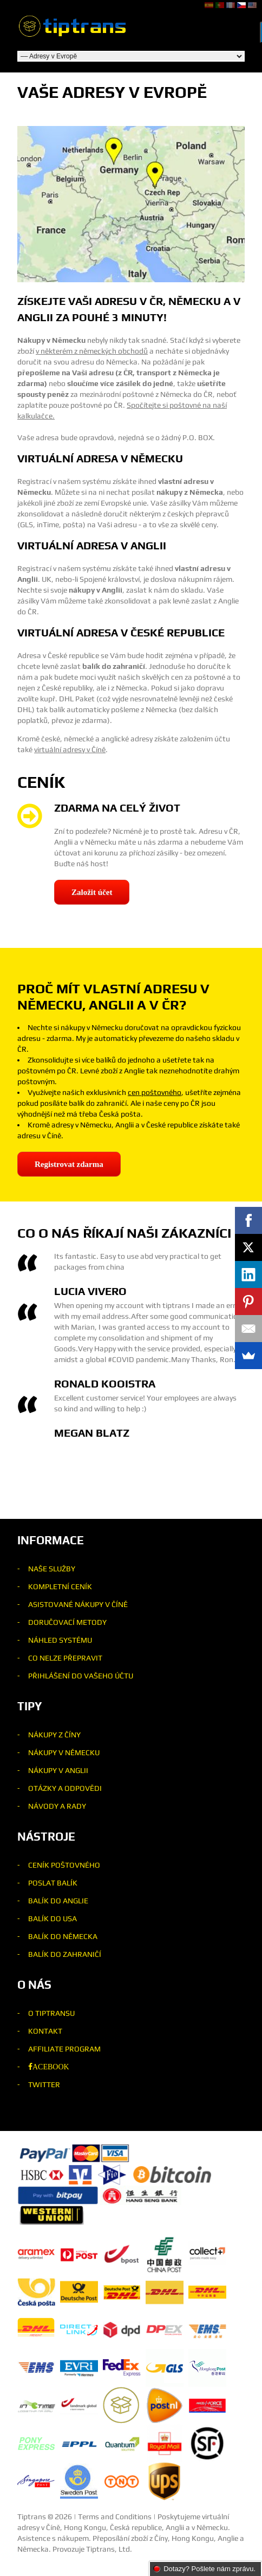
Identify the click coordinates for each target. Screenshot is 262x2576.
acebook (50, 2066)
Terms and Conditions (115, 2516)
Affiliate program (64, 2048)
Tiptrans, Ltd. (109, 2549)
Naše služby (51, 1568)
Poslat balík (52, 1882)
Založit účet (91, 892)
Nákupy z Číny (54, 1734)
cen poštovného (154, 1092)
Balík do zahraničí (64, 1954)
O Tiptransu (51, 2013)
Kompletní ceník (60, 1586)
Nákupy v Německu (64, 1752)
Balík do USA (52, 1918)
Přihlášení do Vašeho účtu (80, 1675)
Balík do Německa (62, 1936)
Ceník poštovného (64, 1865)
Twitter (44, 2084)
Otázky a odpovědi (65, 1788)
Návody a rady (57, 1806)
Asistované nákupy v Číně (78, 1604)
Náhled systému (60, 1640)
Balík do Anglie (58, 1900)
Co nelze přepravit (65, 1658)
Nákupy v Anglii (58, 1770)
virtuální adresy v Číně (70, 749)
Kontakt (45, 2031)
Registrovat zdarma (69, 1164)
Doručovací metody (67, 1622)
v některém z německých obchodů (92, 351)
